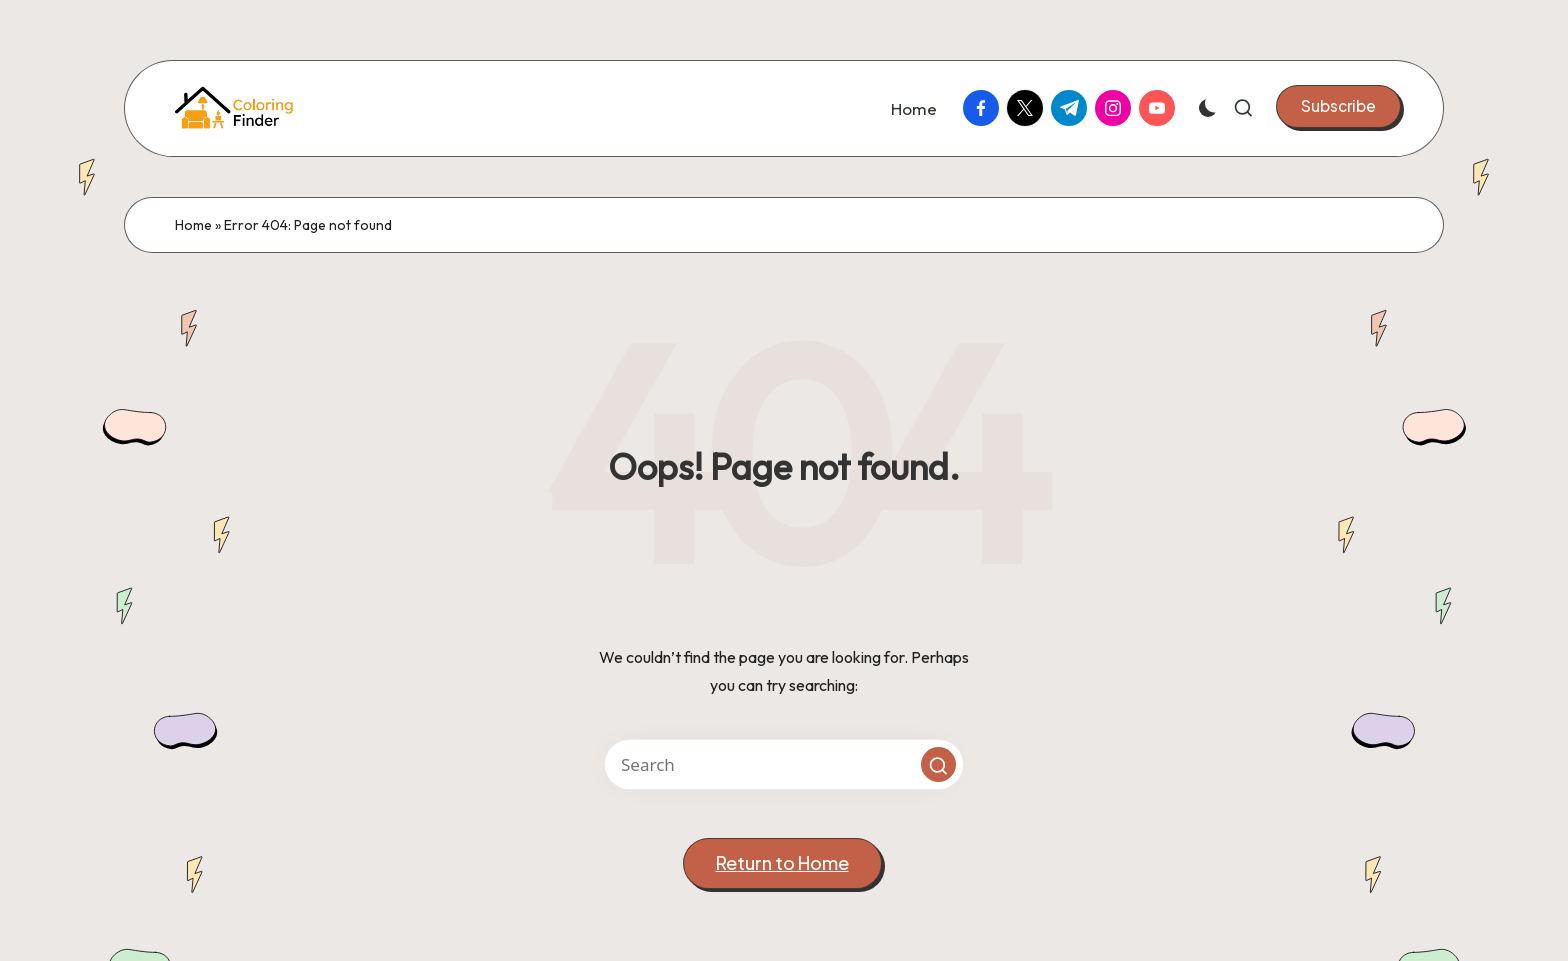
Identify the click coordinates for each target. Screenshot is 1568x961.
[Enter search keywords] (784, 764)
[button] (1338, 106)
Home (193, 225)
